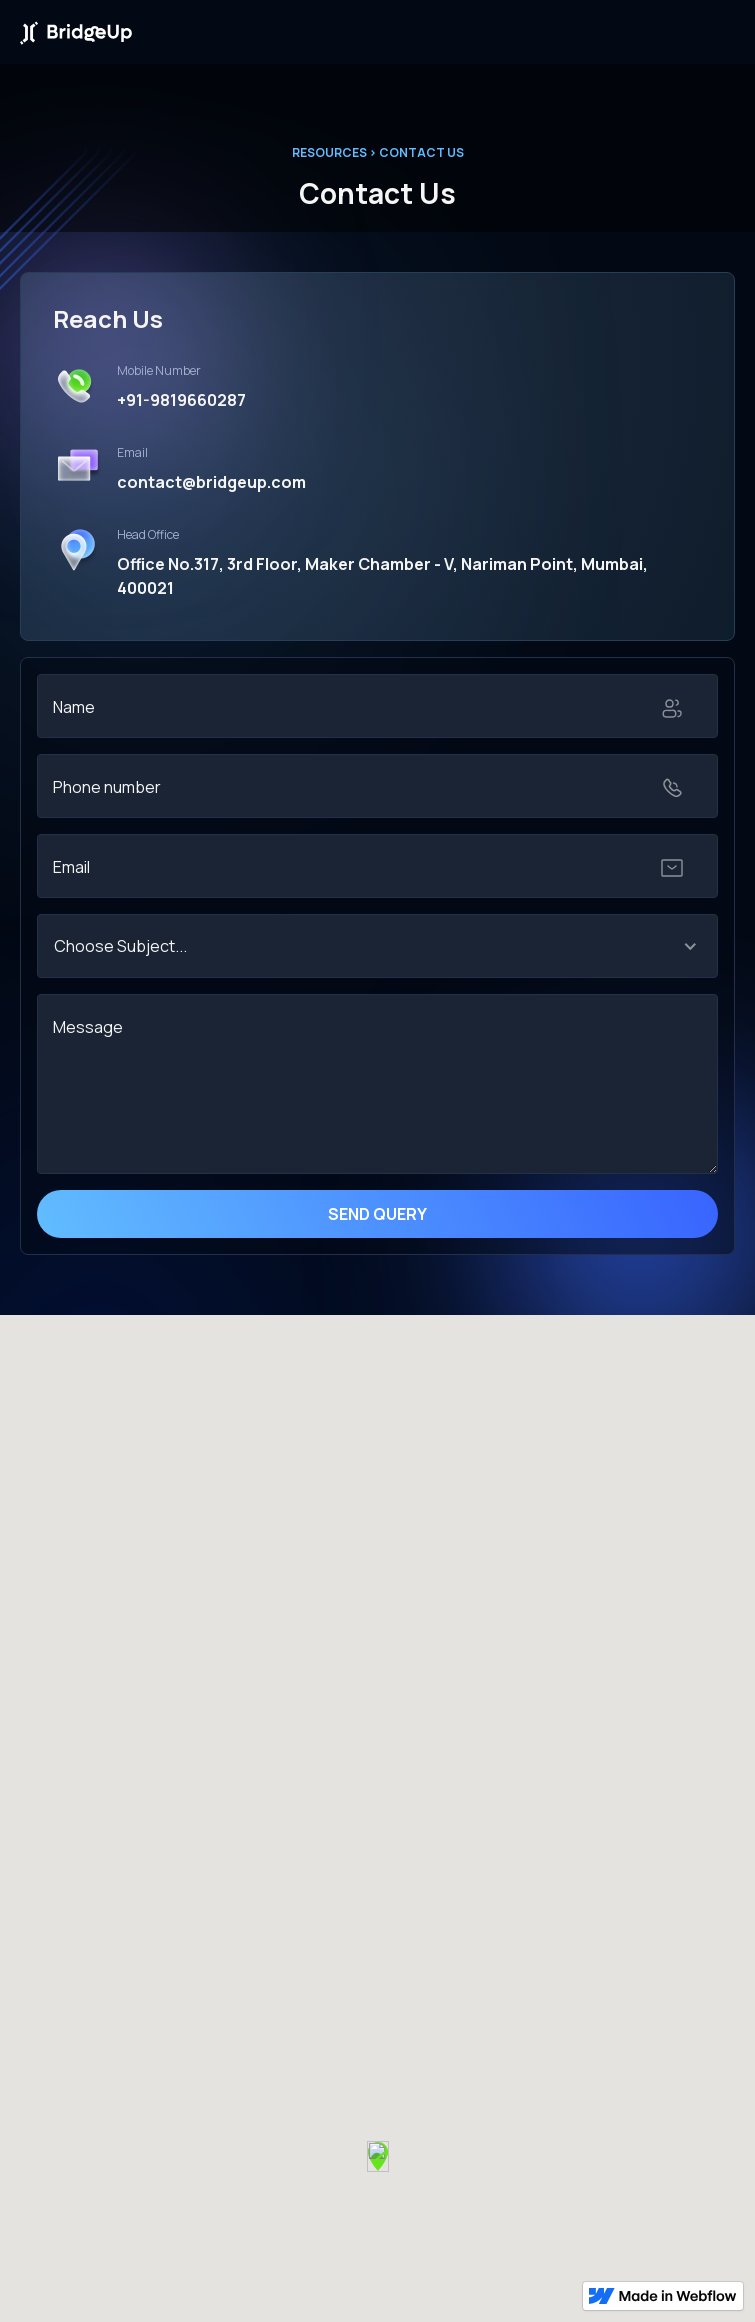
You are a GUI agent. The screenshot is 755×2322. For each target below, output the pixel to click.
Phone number (107, 787)
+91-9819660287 (181, 400)
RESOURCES (329, 152)
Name (74, 707)
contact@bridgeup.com (211, 482)
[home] (76, 31)
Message (88, 1027)
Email (71, 867)
